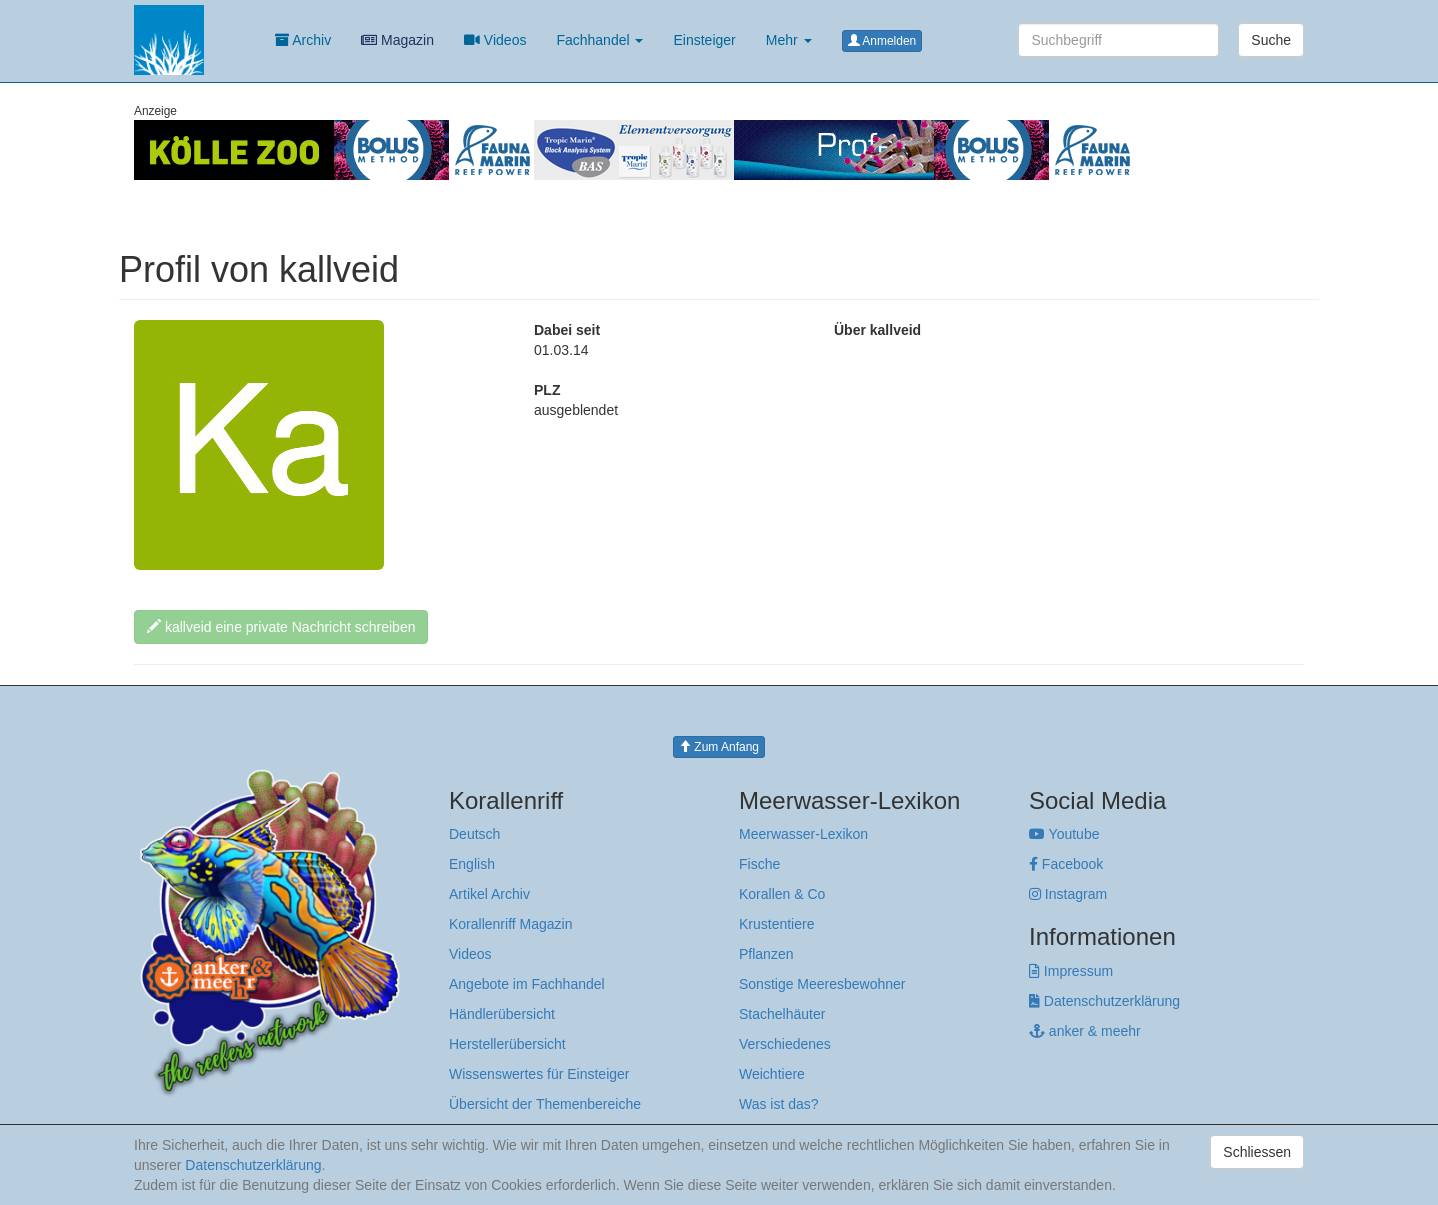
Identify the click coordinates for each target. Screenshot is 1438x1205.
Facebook (1066, 864)
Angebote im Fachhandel (527, 984)
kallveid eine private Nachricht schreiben (281, 627)
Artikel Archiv (489, 894)
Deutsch (474, 834)
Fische (759, 864)
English (472, 864)
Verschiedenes (785, 1044)
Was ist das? (779, 1104)
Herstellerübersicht (507, 1044)
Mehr (789, 40)
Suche (1271, 40)
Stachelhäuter (782, 1014)
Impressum (1071, 971)
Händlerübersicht (502, 1014)
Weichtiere (772, 1074)
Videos (495, 40)
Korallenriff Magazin (510, 924)
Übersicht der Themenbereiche (545, 1104)
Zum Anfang (719, 747)
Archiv (303, 40)
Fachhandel (599, 40)
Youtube (1064, 834)
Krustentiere (776, 924)
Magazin (397, 40)
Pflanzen (766, 954)
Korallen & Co (782, 894)
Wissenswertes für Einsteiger (539, 1074)
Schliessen (1257, 1152)
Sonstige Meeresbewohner (822, 984)
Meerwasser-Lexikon (803, 834)
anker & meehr (1085, 1031)
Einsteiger (704, 40)
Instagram (1068, 894)
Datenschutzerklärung (1104, 1001)
